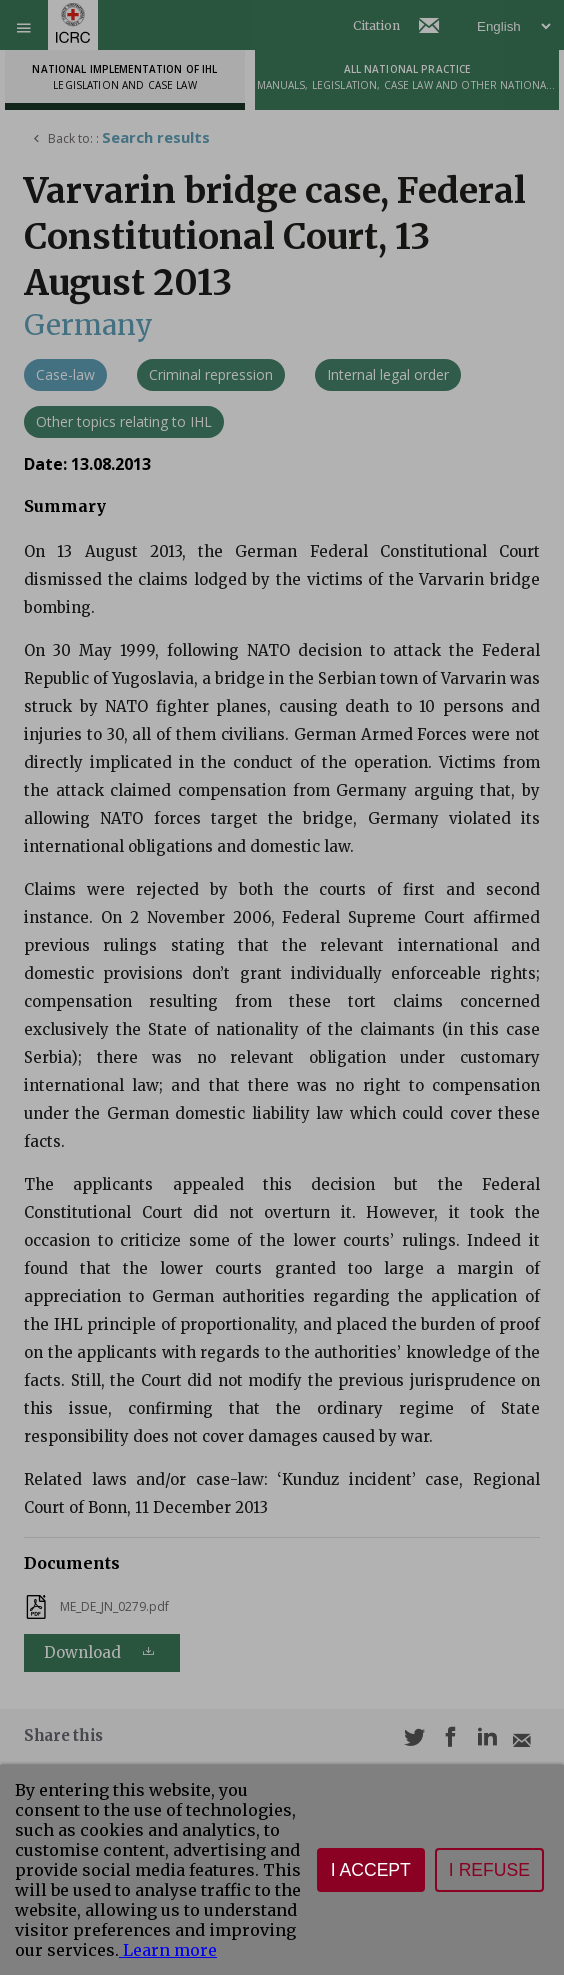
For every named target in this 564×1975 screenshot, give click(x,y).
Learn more (168, 1950)
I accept (371, 1870)
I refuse (489, 1870)
